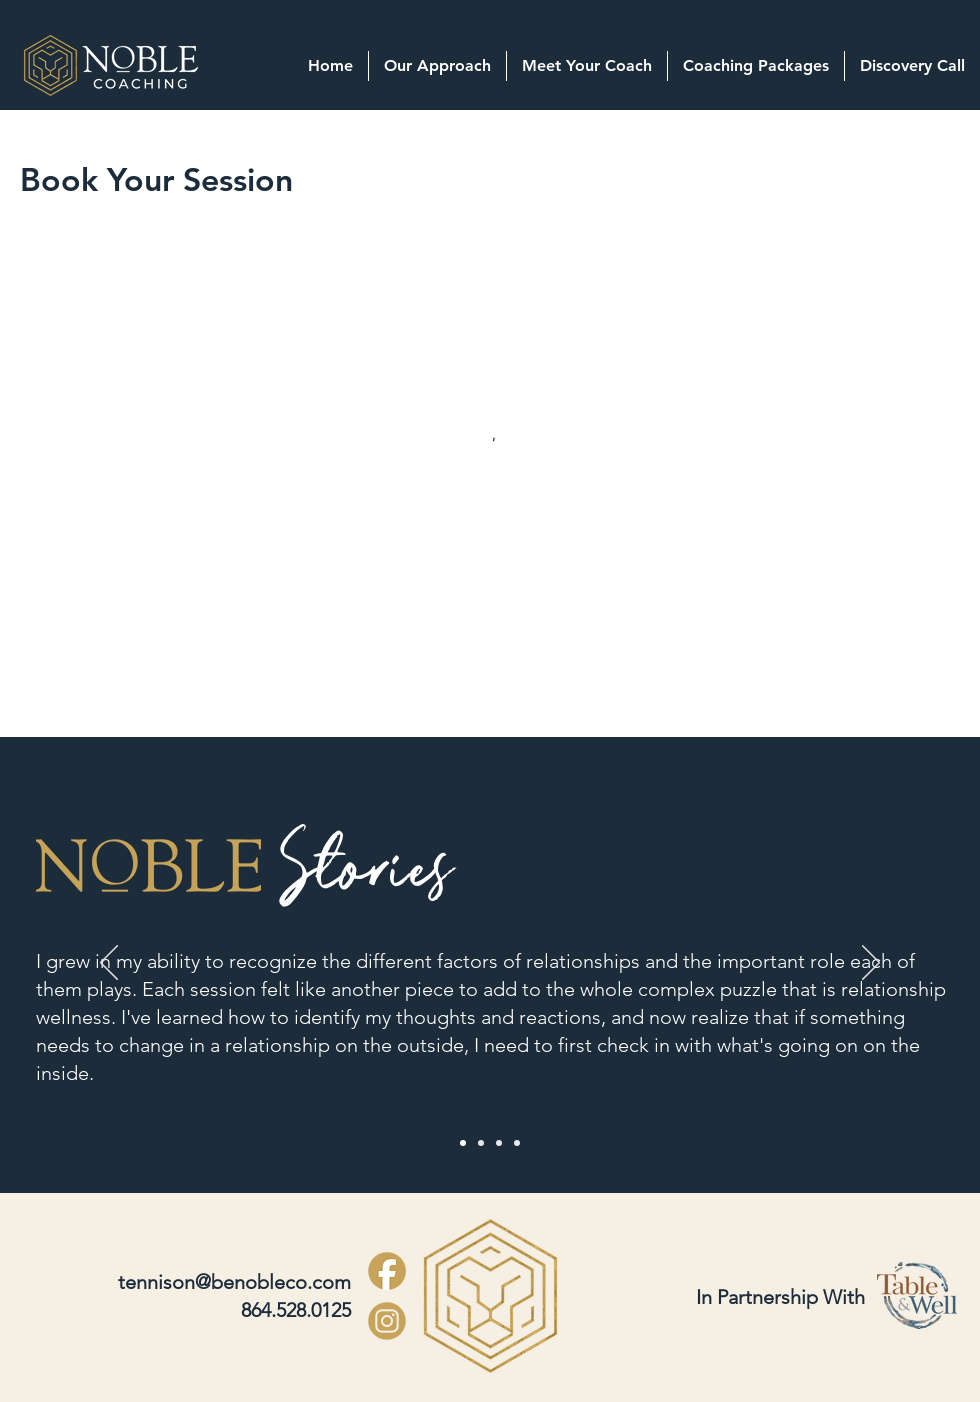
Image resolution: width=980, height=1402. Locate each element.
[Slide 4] (517, 1143)
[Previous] (109, 964)
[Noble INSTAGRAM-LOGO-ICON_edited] (387, 1321)
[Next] (871, 964)
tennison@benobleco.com (234, 1282)
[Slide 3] (499, 1143)
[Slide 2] (481, 1143)
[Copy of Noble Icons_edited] (387, 1271)
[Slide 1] (463, 1143)
